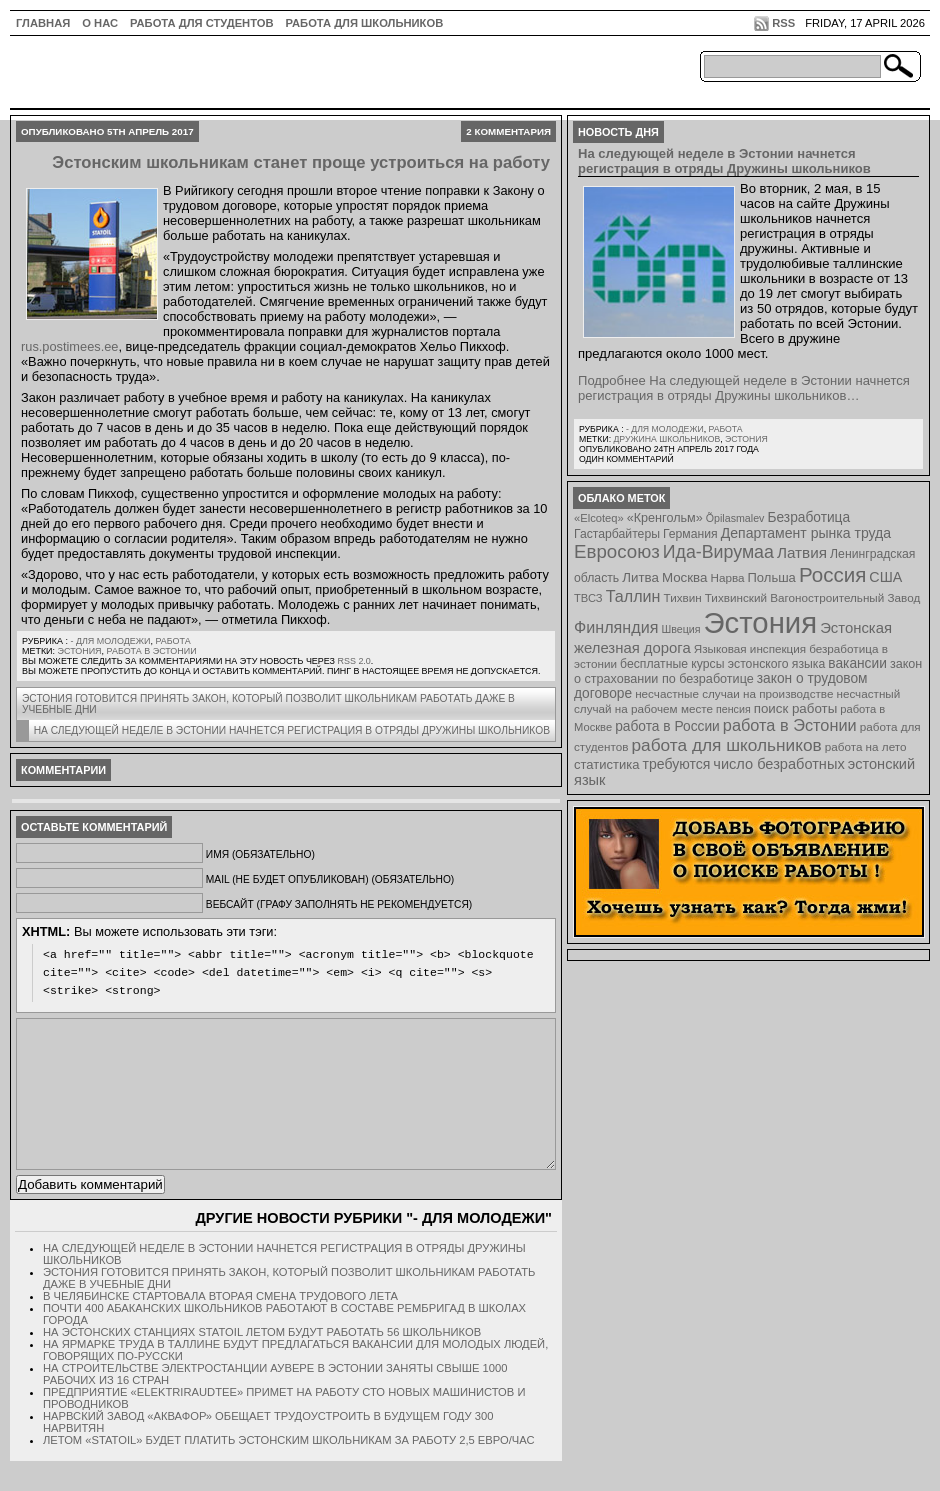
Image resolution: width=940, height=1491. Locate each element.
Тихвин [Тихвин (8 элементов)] (683, 597)
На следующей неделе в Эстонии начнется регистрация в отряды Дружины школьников (292, 730)
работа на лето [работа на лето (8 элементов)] (866, 746)
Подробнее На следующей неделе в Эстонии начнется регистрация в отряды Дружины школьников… (744, 388)
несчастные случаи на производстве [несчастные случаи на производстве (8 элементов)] (734, 693)
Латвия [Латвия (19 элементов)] (802, 552)
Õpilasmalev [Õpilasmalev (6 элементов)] (735, 518)
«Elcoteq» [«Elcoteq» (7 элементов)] (599, 518)
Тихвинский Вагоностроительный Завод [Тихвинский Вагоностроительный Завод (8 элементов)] (813, 597)
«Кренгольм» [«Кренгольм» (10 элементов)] (665, 518)
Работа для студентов (201, 23)
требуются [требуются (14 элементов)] (677, 764)
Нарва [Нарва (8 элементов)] (727, 577)
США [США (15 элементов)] (885, 577)
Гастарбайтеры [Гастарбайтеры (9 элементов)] (617, 534)
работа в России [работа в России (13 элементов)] (667, 726)
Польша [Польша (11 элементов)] (772, 577)
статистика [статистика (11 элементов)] (606, 764)
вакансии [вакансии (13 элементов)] (857, 663)
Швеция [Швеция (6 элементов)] (680, 629)
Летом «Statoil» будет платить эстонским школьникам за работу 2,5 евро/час (289, 1470)
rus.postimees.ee (69, 346)
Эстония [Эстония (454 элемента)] (761, 622)
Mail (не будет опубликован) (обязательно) (330, 879)
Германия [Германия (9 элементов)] (690, 534)
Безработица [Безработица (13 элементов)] (808, 517)
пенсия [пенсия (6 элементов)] (733, 709)
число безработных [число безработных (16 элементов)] (778, 764)
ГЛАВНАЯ (43, 23)
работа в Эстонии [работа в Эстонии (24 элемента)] (790, 725)
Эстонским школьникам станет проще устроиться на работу (301, 162)
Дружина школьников (666, 439)
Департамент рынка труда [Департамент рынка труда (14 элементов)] (806, 533)
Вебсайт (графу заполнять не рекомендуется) (339, 904)
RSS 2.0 (353, 661)
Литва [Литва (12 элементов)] (640, 577)
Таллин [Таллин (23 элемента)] (633, 596)
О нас (100, 23)
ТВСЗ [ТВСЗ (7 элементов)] (588, 598)
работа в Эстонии (152, 651)
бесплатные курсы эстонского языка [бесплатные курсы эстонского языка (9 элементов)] (722, 664)
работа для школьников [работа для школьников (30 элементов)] (727, 745)
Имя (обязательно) (260, 854)
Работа (172, 641)
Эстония (80, 651)
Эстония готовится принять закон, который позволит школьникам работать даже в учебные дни (268, 704)
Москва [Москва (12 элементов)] (685, 577)
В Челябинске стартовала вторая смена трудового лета (220, 1326)
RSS (783, 23)
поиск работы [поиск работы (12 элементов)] (796, 708)
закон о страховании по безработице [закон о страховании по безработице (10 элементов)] (748, 671)
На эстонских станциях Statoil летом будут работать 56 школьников (262, 1362)
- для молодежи (110, 641)
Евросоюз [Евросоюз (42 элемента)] (617, 551)
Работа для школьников (365, 23)
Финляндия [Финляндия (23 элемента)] (616, 627)
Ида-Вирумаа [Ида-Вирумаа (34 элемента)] (718, 552)
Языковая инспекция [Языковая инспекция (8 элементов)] (750, 648)
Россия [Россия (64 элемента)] (832, 574)
